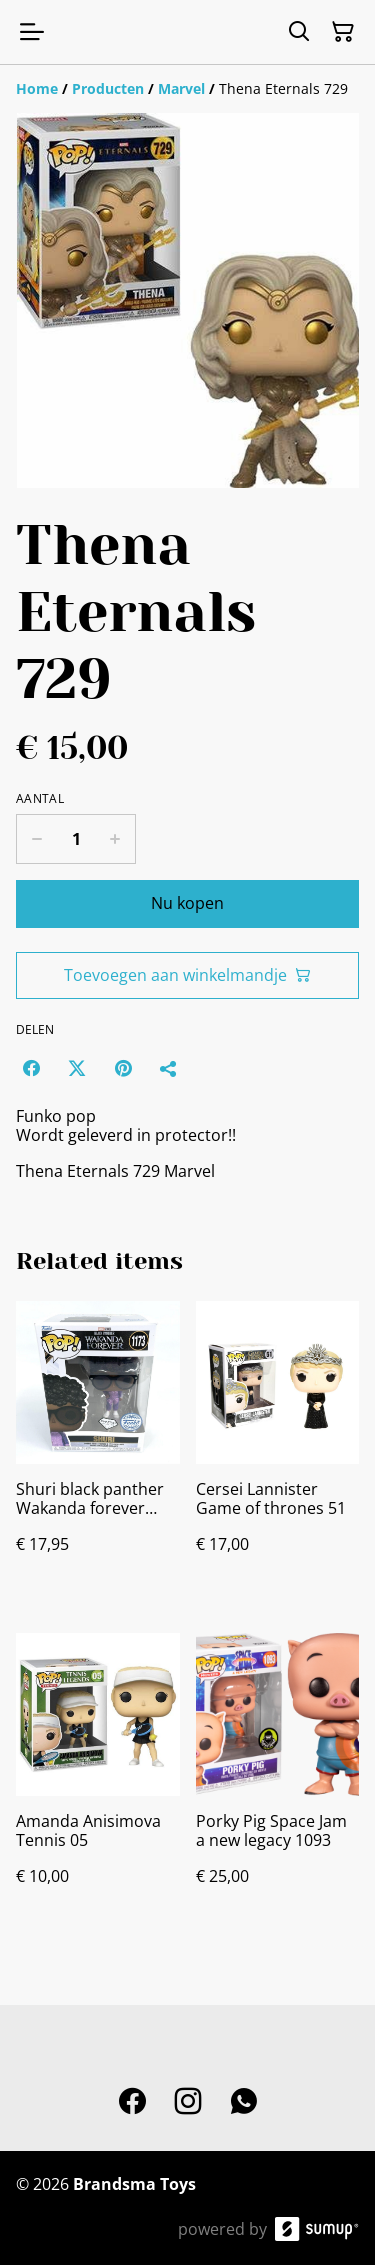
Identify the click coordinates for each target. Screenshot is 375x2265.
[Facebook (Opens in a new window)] (31, 1068)
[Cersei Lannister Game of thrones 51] (278, 1447)
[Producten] (108, 88)
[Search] (299, 32)
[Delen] (169, 1068)
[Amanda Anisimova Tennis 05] (98, 1779)
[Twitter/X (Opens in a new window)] (77, 1068)
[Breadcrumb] (187, 89)
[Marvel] (181, 88)
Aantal (40, 799)
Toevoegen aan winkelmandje (187, 975)
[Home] (37, 88)
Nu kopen (187, 903)
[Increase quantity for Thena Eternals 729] (115, 839)
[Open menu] (32, 32)
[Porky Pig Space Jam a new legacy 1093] (278, 1779)
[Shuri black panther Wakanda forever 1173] (98, 1447)
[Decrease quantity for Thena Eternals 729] (36, 839)
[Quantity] (76, 839)
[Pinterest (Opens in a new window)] (123, 1068)
